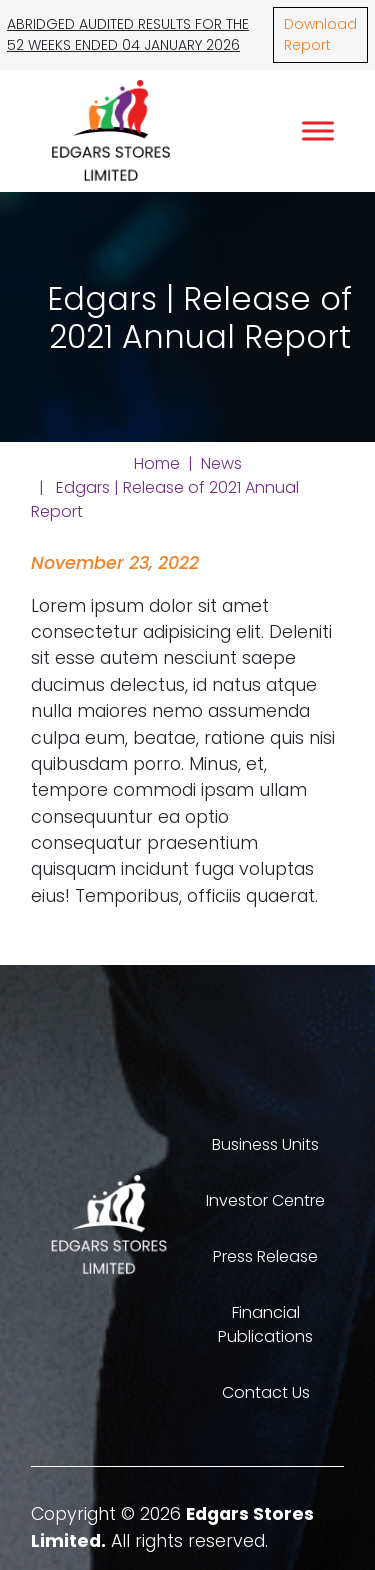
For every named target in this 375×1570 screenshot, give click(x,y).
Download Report (320, 34)
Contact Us (266, 1392)
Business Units (265, 1144)
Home (157, 463)
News (221, 463)
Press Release (265, 1256)
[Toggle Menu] (318, 130)
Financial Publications (265, 1324)
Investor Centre (265, 1200)
